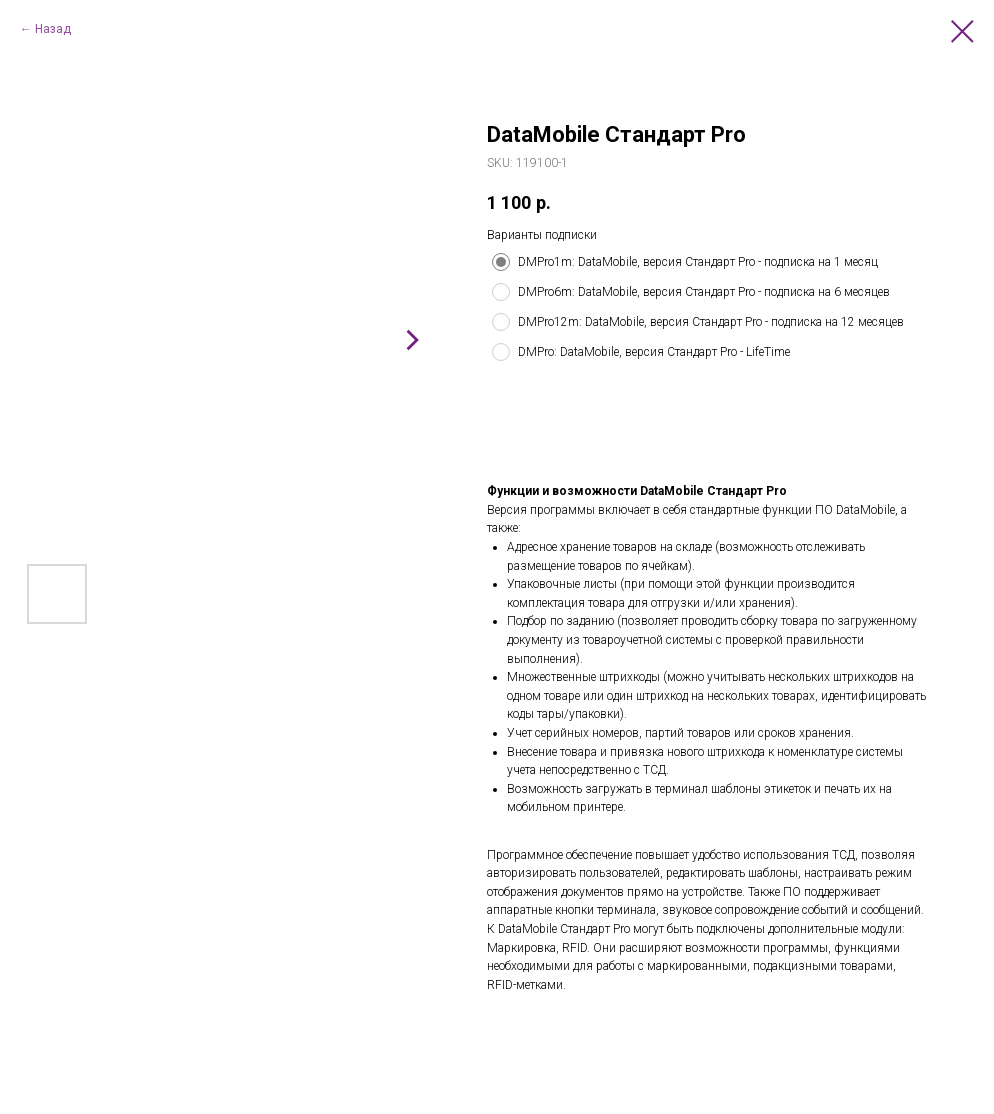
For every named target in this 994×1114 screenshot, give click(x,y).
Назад (53, 29)
